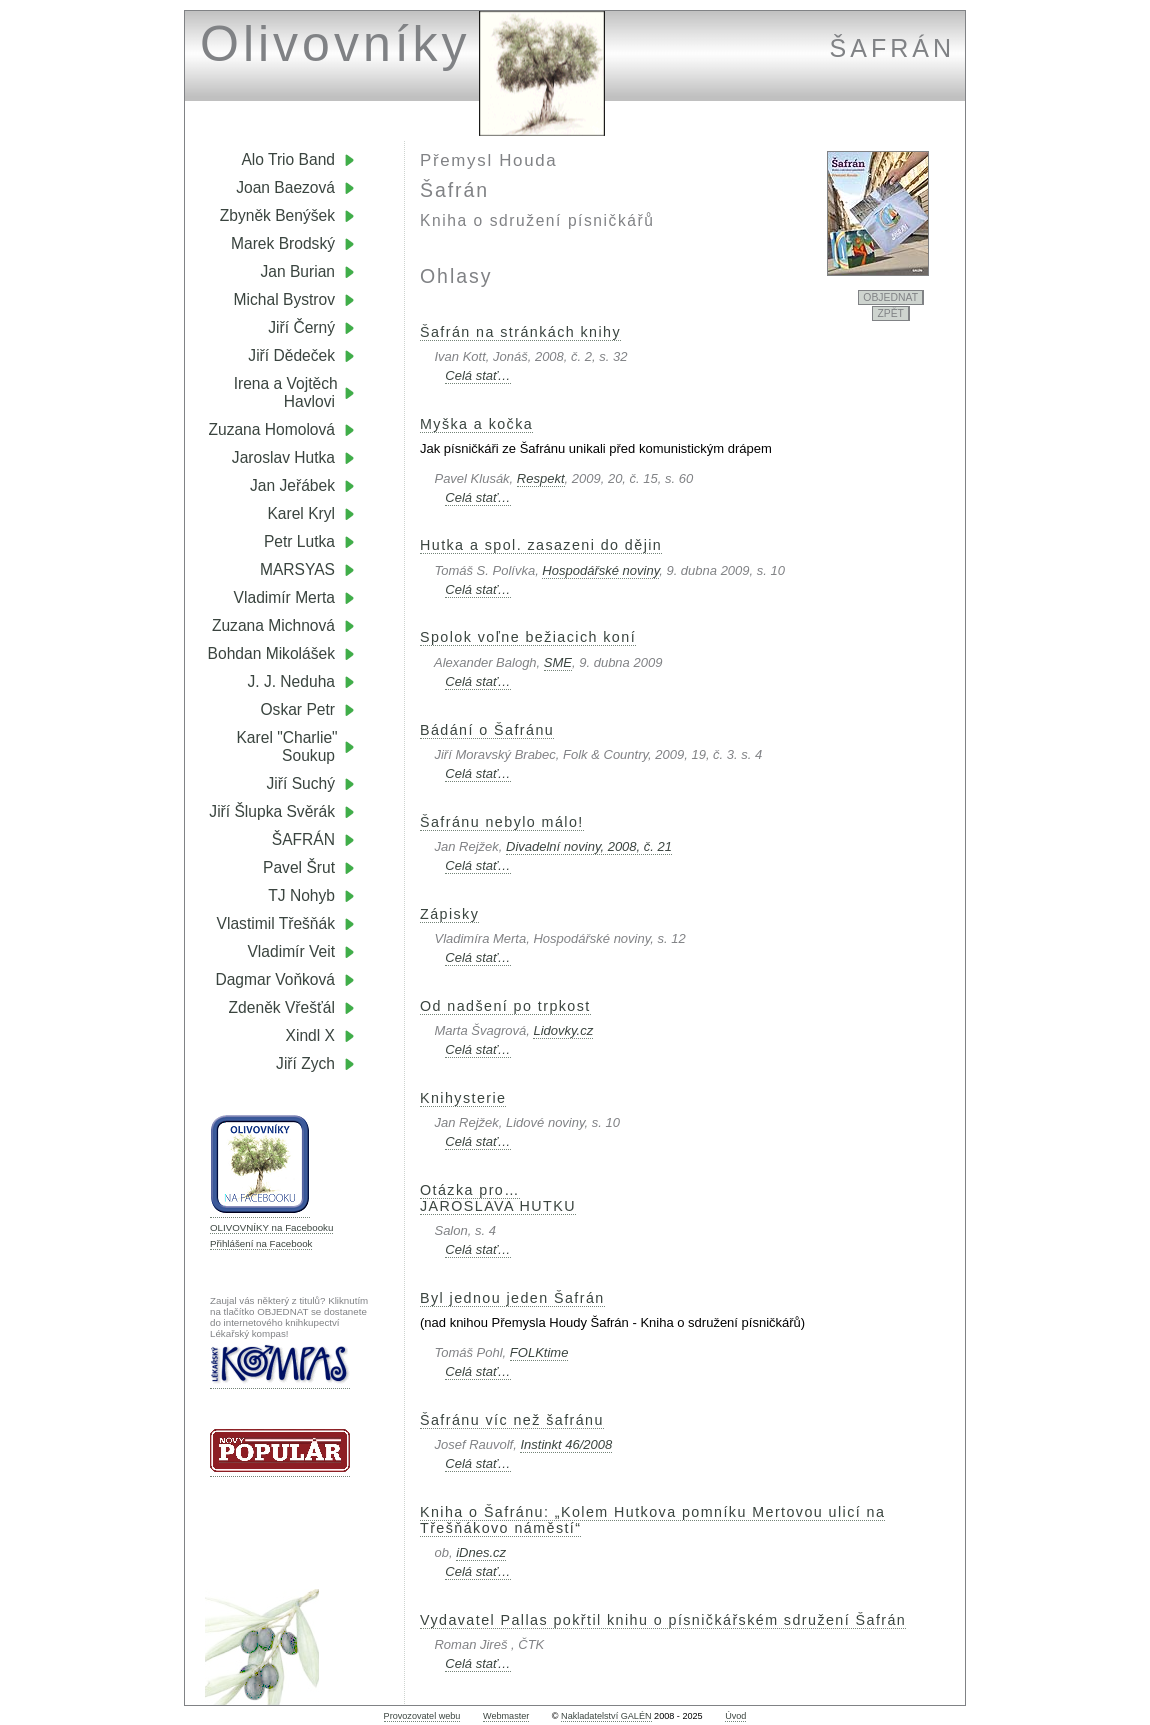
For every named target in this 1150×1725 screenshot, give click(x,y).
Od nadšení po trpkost (505, 1006)
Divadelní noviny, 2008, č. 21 (589, 846)
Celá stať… (477, 375)
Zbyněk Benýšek (277, 215)
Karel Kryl (301, 513)
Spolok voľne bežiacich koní (528, 637)
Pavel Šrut (299, 867)
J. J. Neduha (291, 681)
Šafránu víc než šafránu (512, 1420)
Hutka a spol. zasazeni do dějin (541, 545)
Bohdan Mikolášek (271, 653)
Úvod (735, 1716)
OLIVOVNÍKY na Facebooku (271, 1227)
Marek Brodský (283, 243)
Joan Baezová (285, 187)
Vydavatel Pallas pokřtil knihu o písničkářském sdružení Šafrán (663, 1620)
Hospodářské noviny (600, 570)
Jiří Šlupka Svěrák (272, 811)
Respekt (541, 478)
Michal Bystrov (284, 299)
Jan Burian (297, 271)
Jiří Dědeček (291, 355)
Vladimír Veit (291, 951)
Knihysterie (463, 1098)
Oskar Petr (297, 709)
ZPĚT (890, 313)
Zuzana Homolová (271, 429)
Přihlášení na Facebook (261, 1243)
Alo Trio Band (288, 159)
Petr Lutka (299, 541)
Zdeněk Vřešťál (282, 1007)
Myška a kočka (476, 424)
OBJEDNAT (890, 297)
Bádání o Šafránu (487, 730)
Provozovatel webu (422, 1716)
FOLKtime (539, 1352)
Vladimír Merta (284, 597)
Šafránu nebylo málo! (502, 822)
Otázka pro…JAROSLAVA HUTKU (498, 1198)
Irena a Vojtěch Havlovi (294, 392)
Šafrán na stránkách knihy (520, 332)
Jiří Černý (301, 327)
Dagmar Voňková (275, 979)
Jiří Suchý (301, 783)
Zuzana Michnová (273, 625)
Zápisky (449, 914)
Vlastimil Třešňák (276, 923)
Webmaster (506, 1716)
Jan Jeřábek (292, 485)
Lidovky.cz (563, 1030)
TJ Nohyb (301, 895)
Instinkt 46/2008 (566, 1444)
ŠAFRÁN (303, 839)
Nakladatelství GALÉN (606, 1716)
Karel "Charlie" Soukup (295, 746)
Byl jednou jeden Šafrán (512, 1298)
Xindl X (310, 1035)
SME (558, 662)
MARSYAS (297, 569)
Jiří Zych (305, 1063)
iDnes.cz (481, 1552)
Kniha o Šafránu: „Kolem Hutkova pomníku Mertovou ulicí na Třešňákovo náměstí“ (652, 1520)
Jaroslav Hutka (283, 457)
